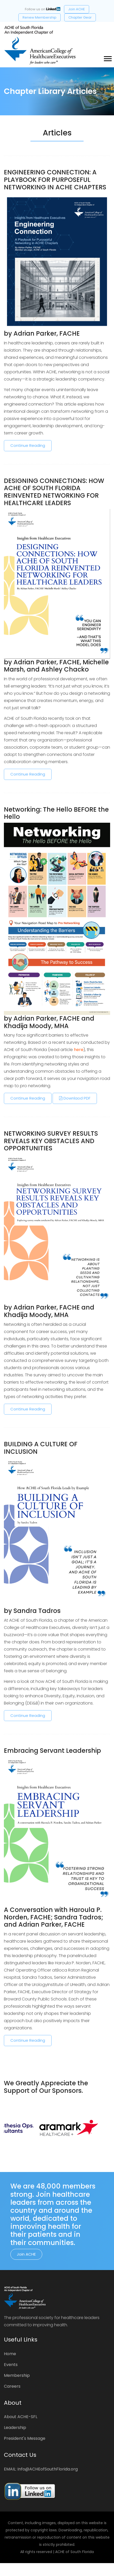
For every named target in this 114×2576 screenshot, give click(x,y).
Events (11, 2365)
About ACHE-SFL (20, 2417)
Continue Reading (27, 445)
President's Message (24, 2438)
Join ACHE (76, 9)
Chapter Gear (80, 17)
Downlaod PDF (74, 1098)
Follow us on (42, 9)
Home (10, 2354)
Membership (17, 2375)
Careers (12, 2386)
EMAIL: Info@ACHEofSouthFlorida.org (41, 2469)
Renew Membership (39, 17)
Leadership (15, 2427)
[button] (107, 57)
